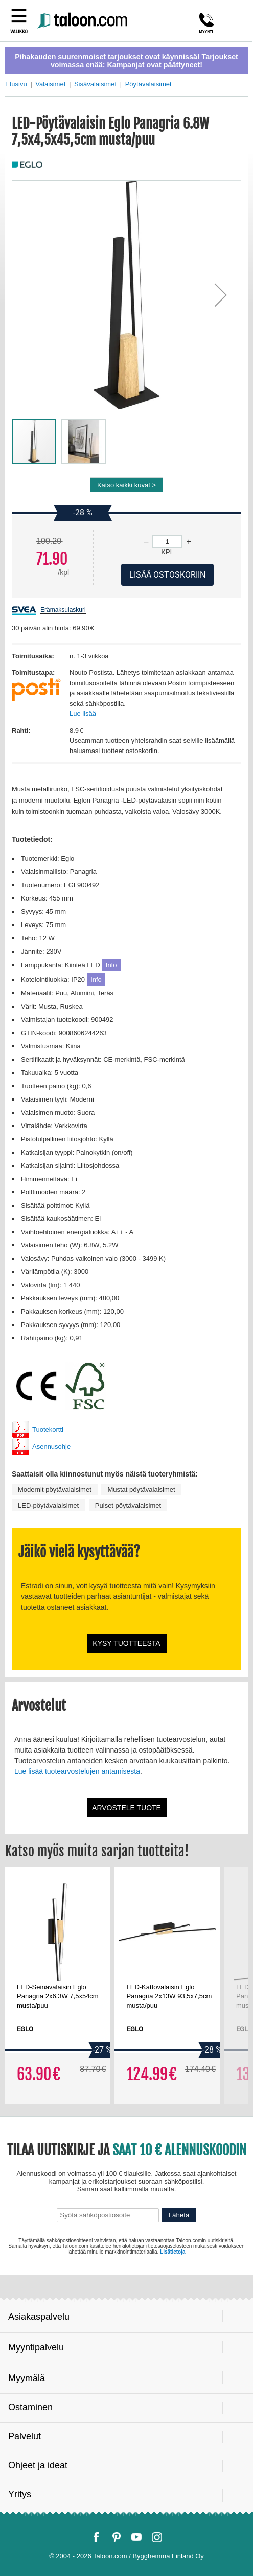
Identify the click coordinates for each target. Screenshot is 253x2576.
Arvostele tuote (126, 1808)
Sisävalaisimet (95, 84)
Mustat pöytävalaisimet (141, 1489)
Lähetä (179, 2215)
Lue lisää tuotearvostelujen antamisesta (77, 1771)
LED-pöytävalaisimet (48, 1505)
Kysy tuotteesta (126, 1643)
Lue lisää (83, 713)
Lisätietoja (172, 2252)
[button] (220, 294)
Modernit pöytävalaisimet (54, 1489)
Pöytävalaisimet (148, 84)
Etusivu (16, 84)
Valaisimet (50, 84)
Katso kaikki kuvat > (126, 485)
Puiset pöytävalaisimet (128, 1505)
